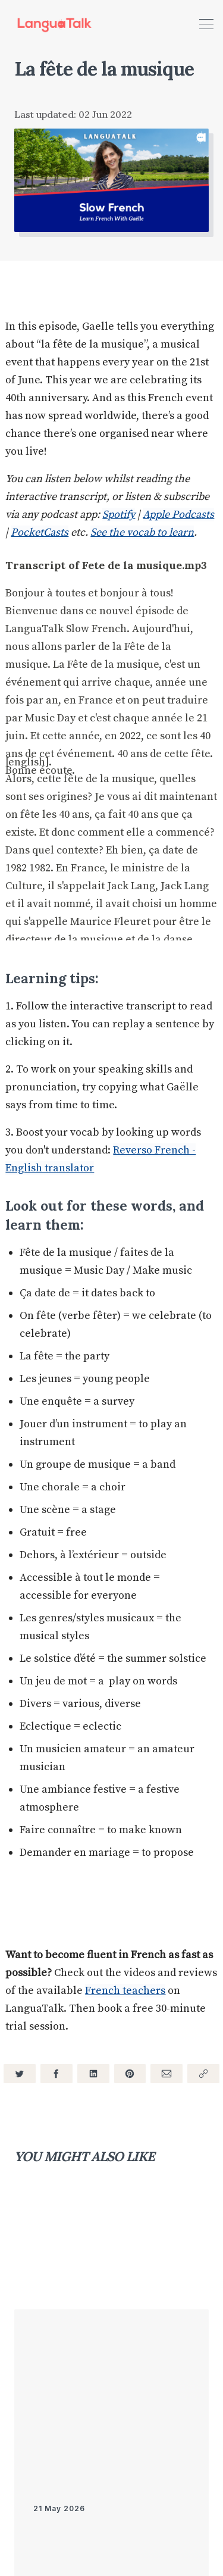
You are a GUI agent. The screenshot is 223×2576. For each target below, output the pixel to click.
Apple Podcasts (178, 514)
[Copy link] (203, 2073)
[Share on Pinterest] (130, 2073)
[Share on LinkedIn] (93, 2073)
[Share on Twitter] (20, 2073)
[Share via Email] (166, 2073)
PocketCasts (39, 532)
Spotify (118, 514)
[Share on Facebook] (56, 2073)
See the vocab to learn (142, 532)
